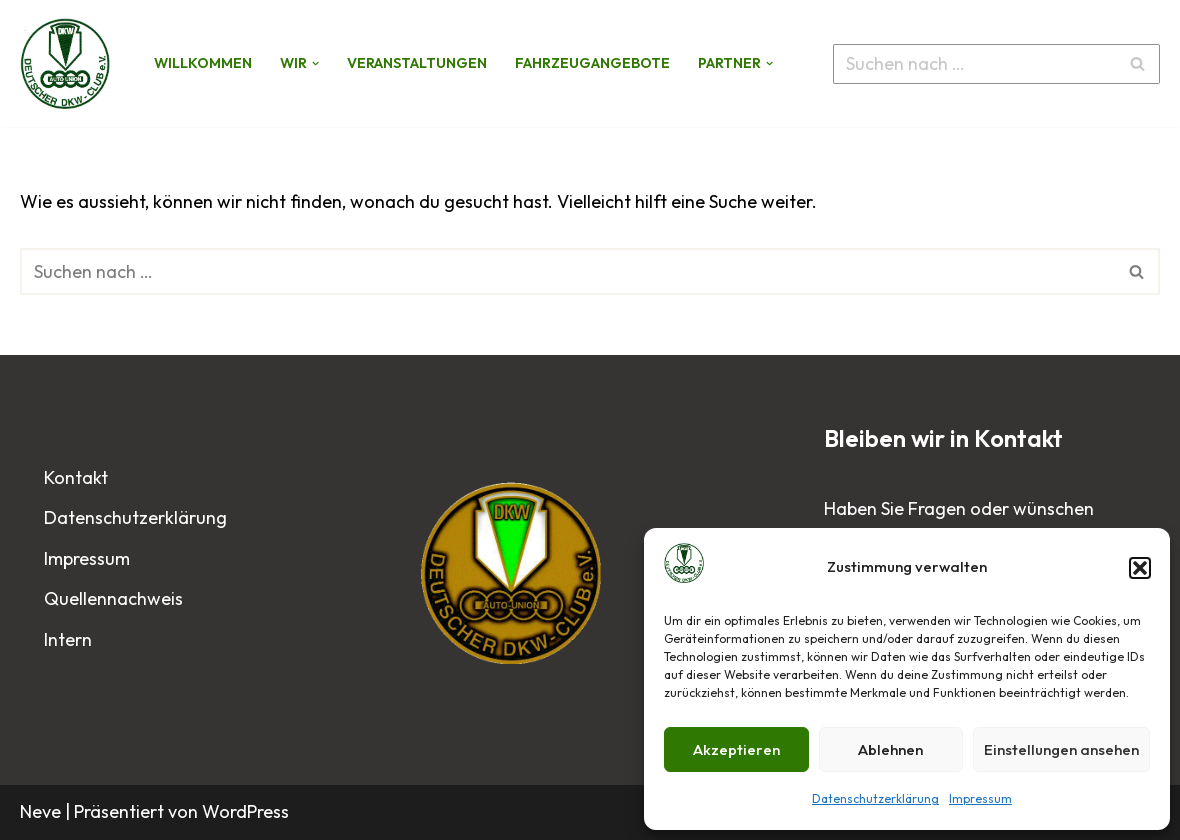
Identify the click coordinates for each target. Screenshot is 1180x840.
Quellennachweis (113, 598)
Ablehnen (890, 749)
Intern (68, 639)
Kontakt (76, 477)
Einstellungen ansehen (1061, 749)
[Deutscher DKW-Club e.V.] (70, 63)
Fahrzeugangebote (592, 63)
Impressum (980, 798)
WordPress (245, 811)
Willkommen (203, 63)
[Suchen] (974, 64)
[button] (1140, 568)
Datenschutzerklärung (875, 798)
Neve (40, 811)
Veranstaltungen (417, 63)
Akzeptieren (736, 749)
